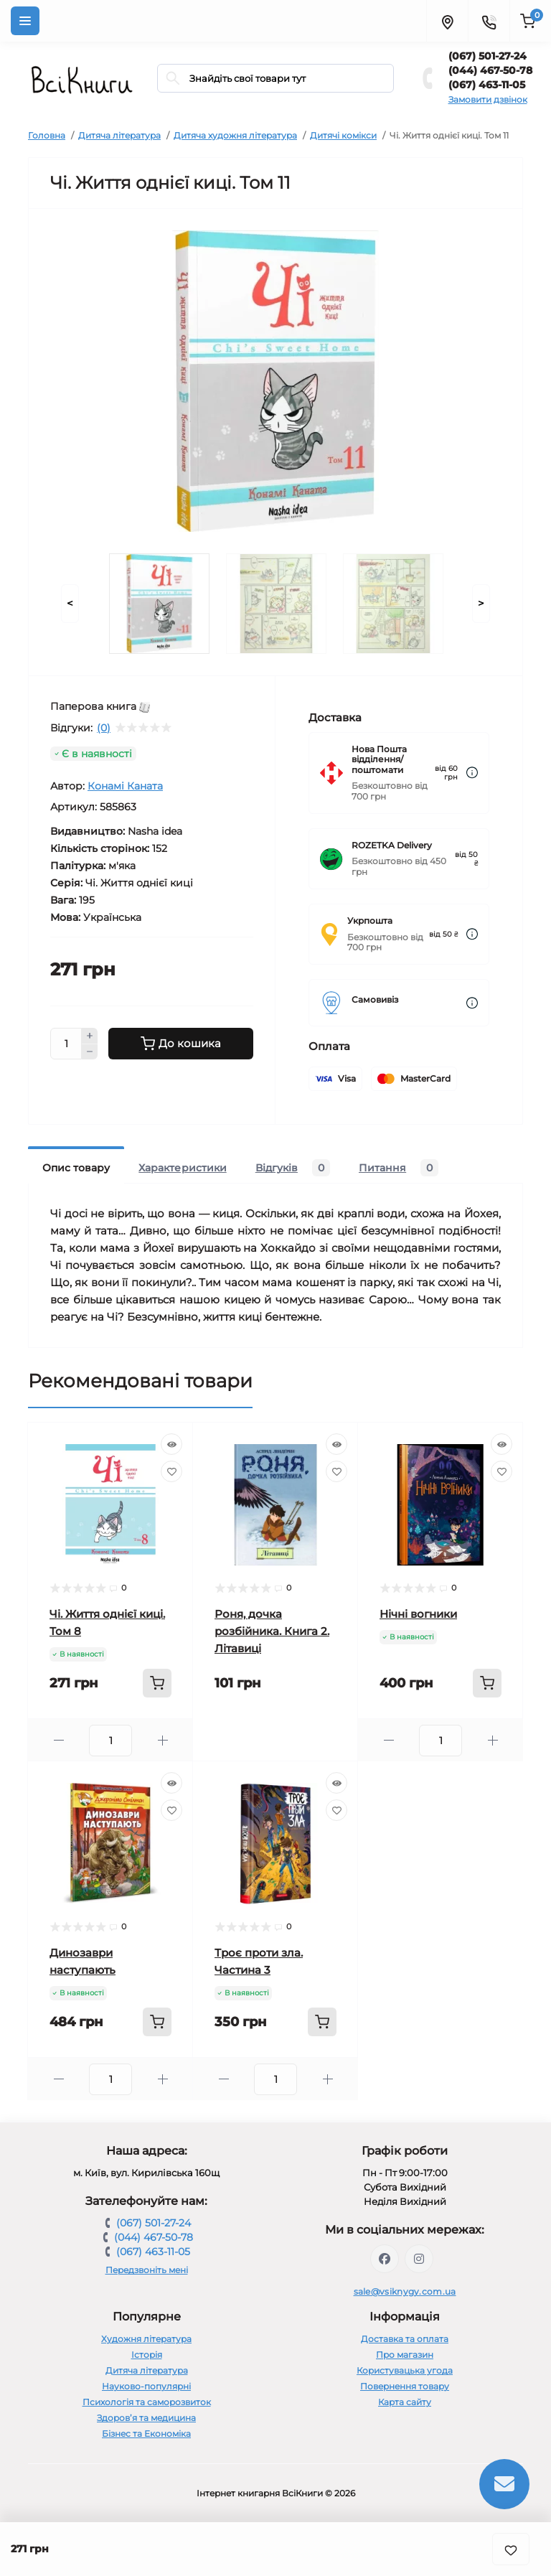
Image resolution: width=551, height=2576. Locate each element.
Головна (46, 135)
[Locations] (447, 21)
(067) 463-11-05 (486, 84)
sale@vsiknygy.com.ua (405, 2291)
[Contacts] (488, 21)
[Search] (173, 78)
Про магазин (404, 2354)
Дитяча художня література (235, 135)
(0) (103, 728)
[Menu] (25, 20)
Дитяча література (119, 135)
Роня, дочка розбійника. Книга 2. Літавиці (272, 1631)
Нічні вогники (418, 1614)
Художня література (146, 2338)
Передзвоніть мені (146, 2269)
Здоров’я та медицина (146, 2417)
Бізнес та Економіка (146, 2433)
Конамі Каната (125, 785)
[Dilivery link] (472, 773)
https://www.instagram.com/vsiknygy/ (419, 2258)
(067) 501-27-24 (487, 56)
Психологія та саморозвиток (147, 2402)
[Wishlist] (171, 1471)
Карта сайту (404, 2402)
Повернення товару (404, 2386)
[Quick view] (171, 1444)
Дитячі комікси (343, 135)
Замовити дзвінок (487, 99)
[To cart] (157, 1683)
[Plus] (90, 1036)
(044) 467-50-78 (490, 70)
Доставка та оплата (404, 2338)
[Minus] (90, 1052)
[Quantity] (66, 1043)
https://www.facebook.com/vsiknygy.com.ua (384, 2258)
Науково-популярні (146, 2386)
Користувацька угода (405, 2370)
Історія (146, 2354)
